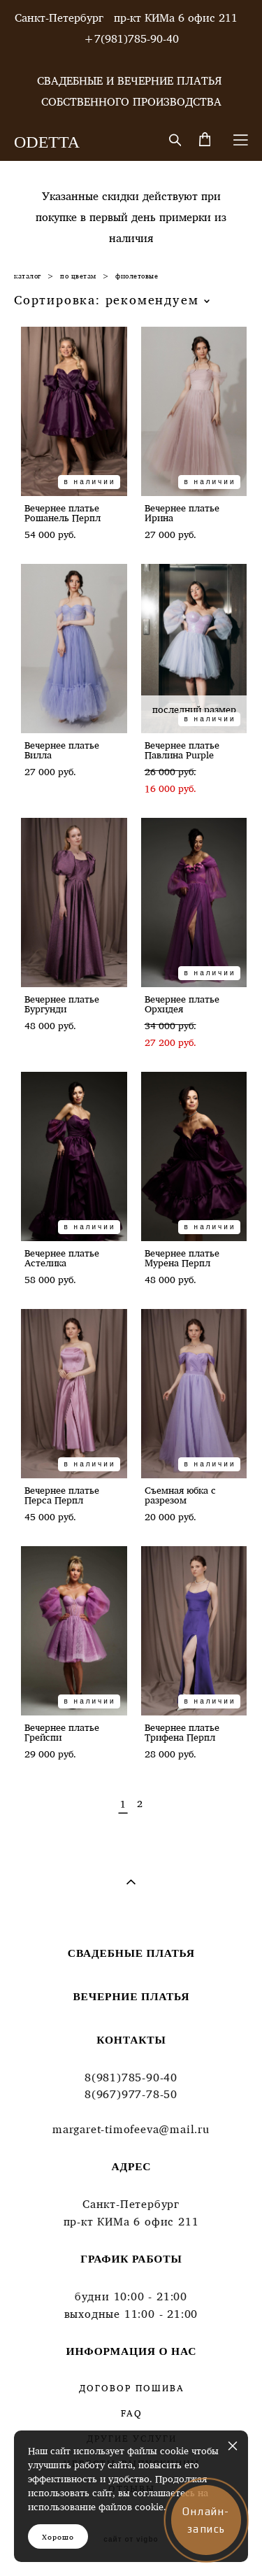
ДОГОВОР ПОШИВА (131, 2387)
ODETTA (47, 142)
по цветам (78, 276)
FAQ (132, 2413)
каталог (27, 276)
